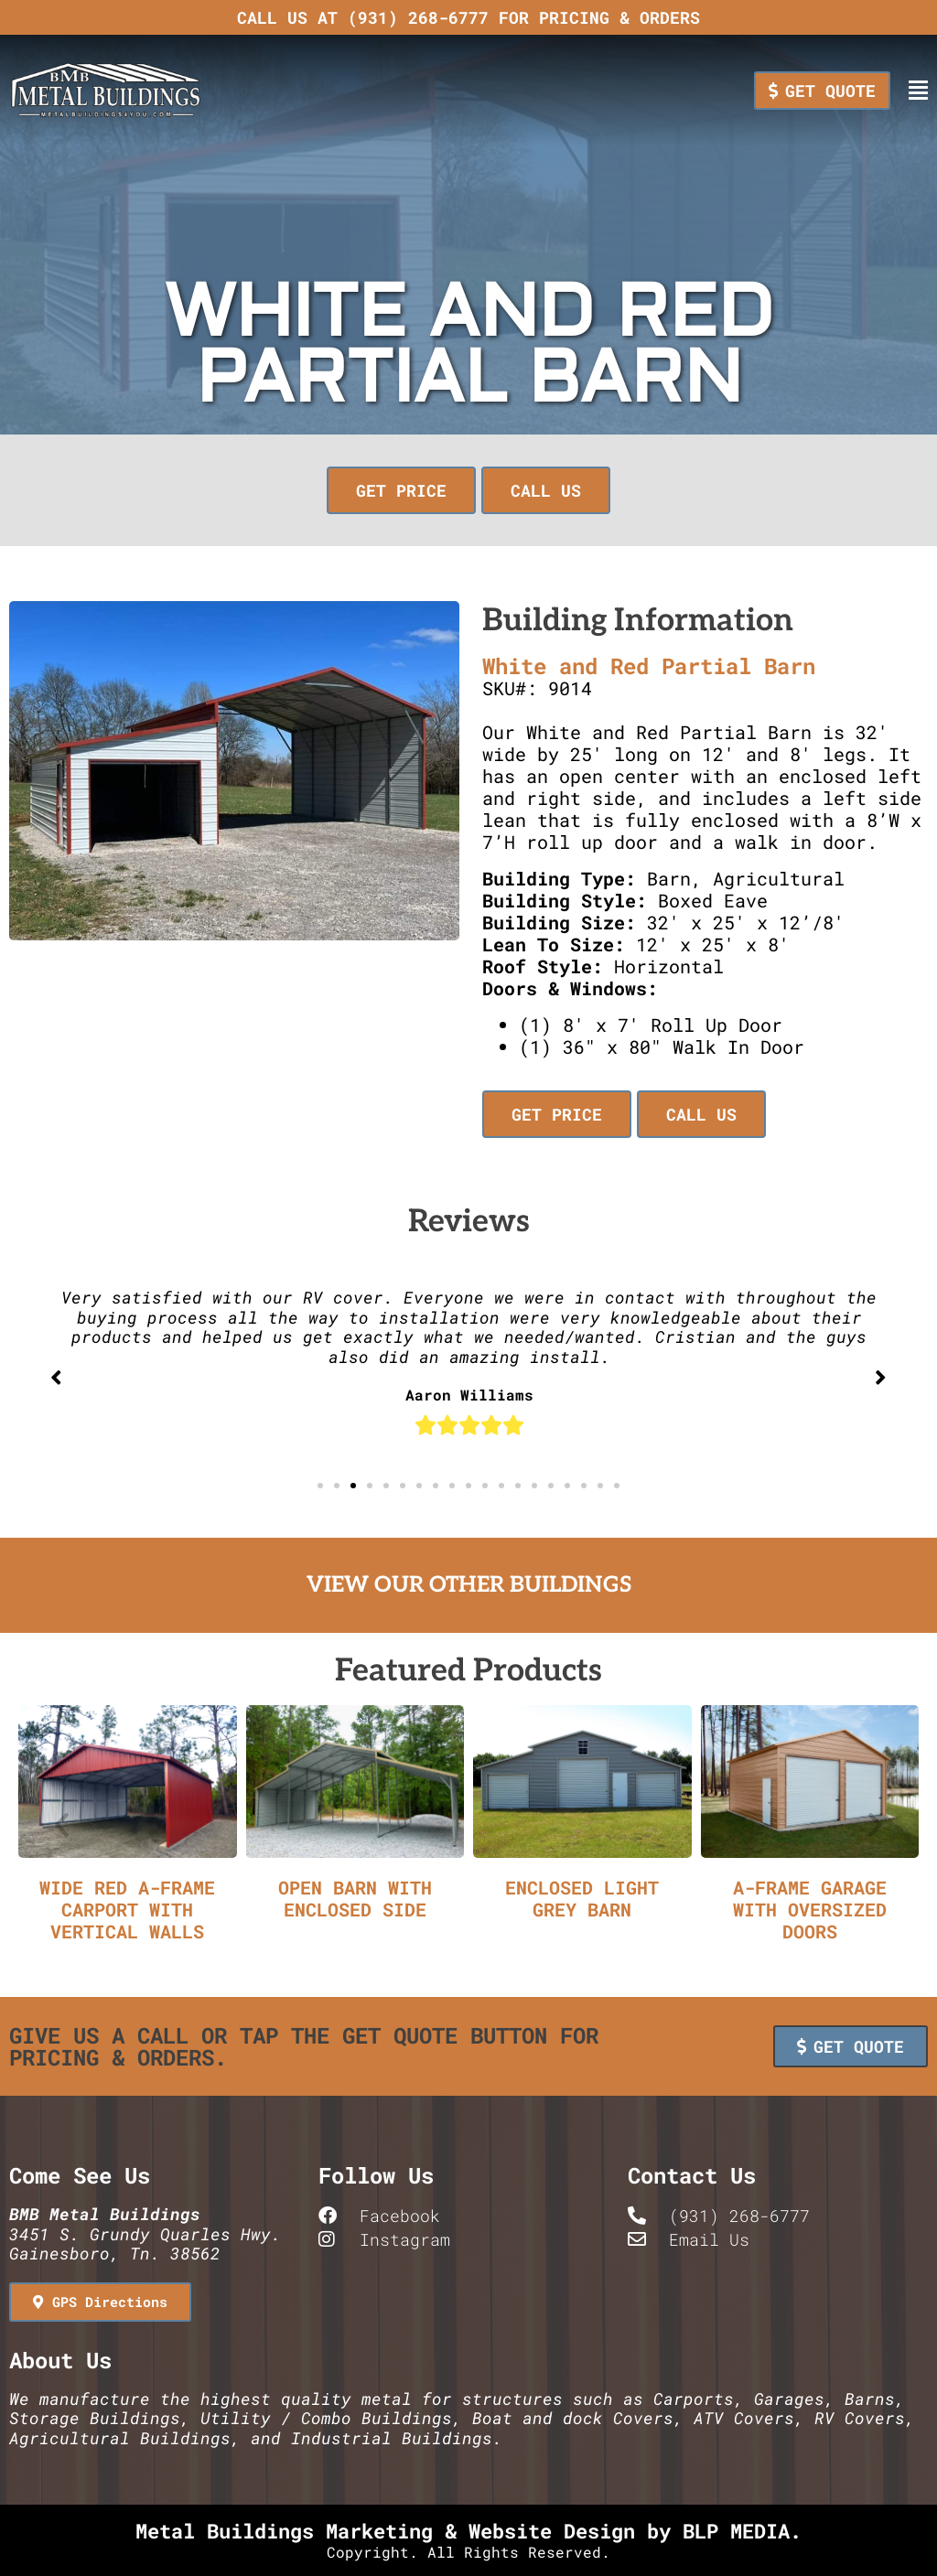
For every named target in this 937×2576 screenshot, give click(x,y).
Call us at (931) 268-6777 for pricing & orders (468, 17)
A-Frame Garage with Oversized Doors (810, 1909)
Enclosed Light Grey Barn (582, 1898)
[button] (404, 490)
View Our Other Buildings (469, 1585)
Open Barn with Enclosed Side (355, 1898)
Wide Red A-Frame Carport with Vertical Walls (127, 1909)
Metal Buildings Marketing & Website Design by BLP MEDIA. (468, 2530)
